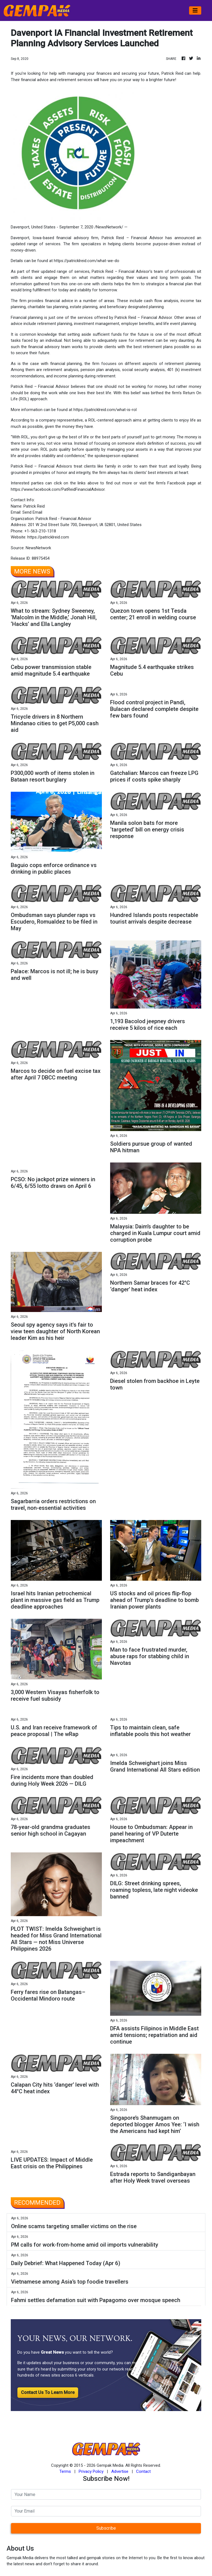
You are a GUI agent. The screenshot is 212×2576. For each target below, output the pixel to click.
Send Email (32, 512)
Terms (65, 2471)
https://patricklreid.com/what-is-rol (105, 409)
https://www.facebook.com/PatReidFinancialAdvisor (58, 489)
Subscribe (106, 2528)
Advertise (119, 2471)
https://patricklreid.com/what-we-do (86, 260)
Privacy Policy (91, 2471)
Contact (143, 2471)
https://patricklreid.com (48, 537)
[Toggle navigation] (195, 10)
